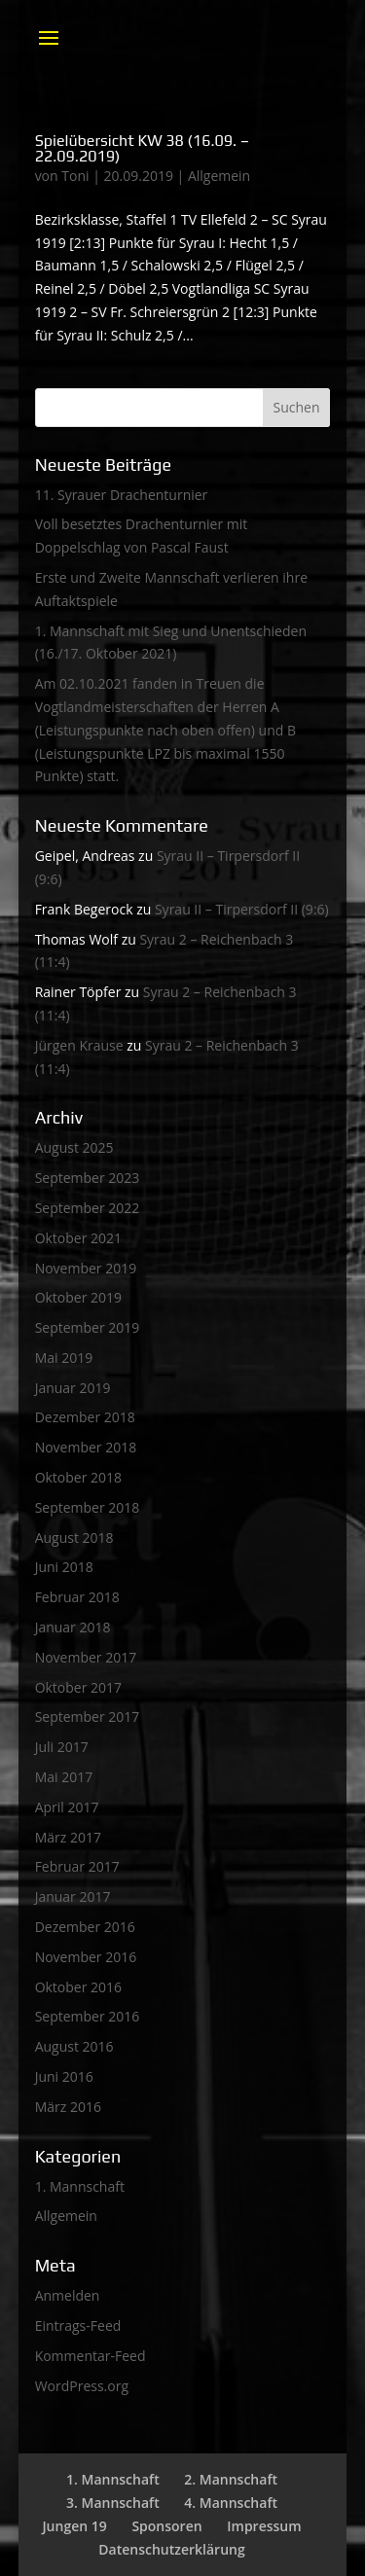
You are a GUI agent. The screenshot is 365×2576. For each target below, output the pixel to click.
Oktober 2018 (78, 1477)
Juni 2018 (64, 1566)
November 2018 (86, 1447)
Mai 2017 (64, 1777)
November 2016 (86, 1957)
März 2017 (68, 1837)
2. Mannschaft (230, 2479)
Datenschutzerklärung (171, 2549)
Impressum (264, 2526)
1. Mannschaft (80, 2186)
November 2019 (86, 1268)
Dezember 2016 (85, 1926)
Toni (75, 175)
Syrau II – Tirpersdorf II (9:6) (242, 909)
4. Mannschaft (230, 2502)
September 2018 (87, 1507)
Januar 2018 (73, 1627)
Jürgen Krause (79, 1045)
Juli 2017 (62, 1746)
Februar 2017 (77, 1866)
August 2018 (74, 1537)
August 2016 (74, 2046)
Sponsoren (166, 2526)
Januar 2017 (73, 1896)
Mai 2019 (64, 1357)
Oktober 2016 (78, 1987)
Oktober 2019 (78, 1297)
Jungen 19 (74, 2526)
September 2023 (87, 1177)
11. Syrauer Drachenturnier (121, 494)
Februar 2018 (77, 1597)
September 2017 (87, 1716)
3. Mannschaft (113, 2502)
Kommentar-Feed (90, 2355)
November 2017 (86, 1657)
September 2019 (87, 1327)
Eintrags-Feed (78, 2325)
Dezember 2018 (85, 1417)
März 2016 (68, 2106)
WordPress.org (81, 2386)
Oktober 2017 (78, 1687)
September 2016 (87, 2016)
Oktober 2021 (78, 1238)
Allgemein (219, 175)
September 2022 (87, 1208)
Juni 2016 (64, 2076)
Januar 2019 (73, 1387)
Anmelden (67, 2295)
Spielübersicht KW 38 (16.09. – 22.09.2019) (142, 148)
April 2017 (67, 1807)
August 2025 (74, 1147)
